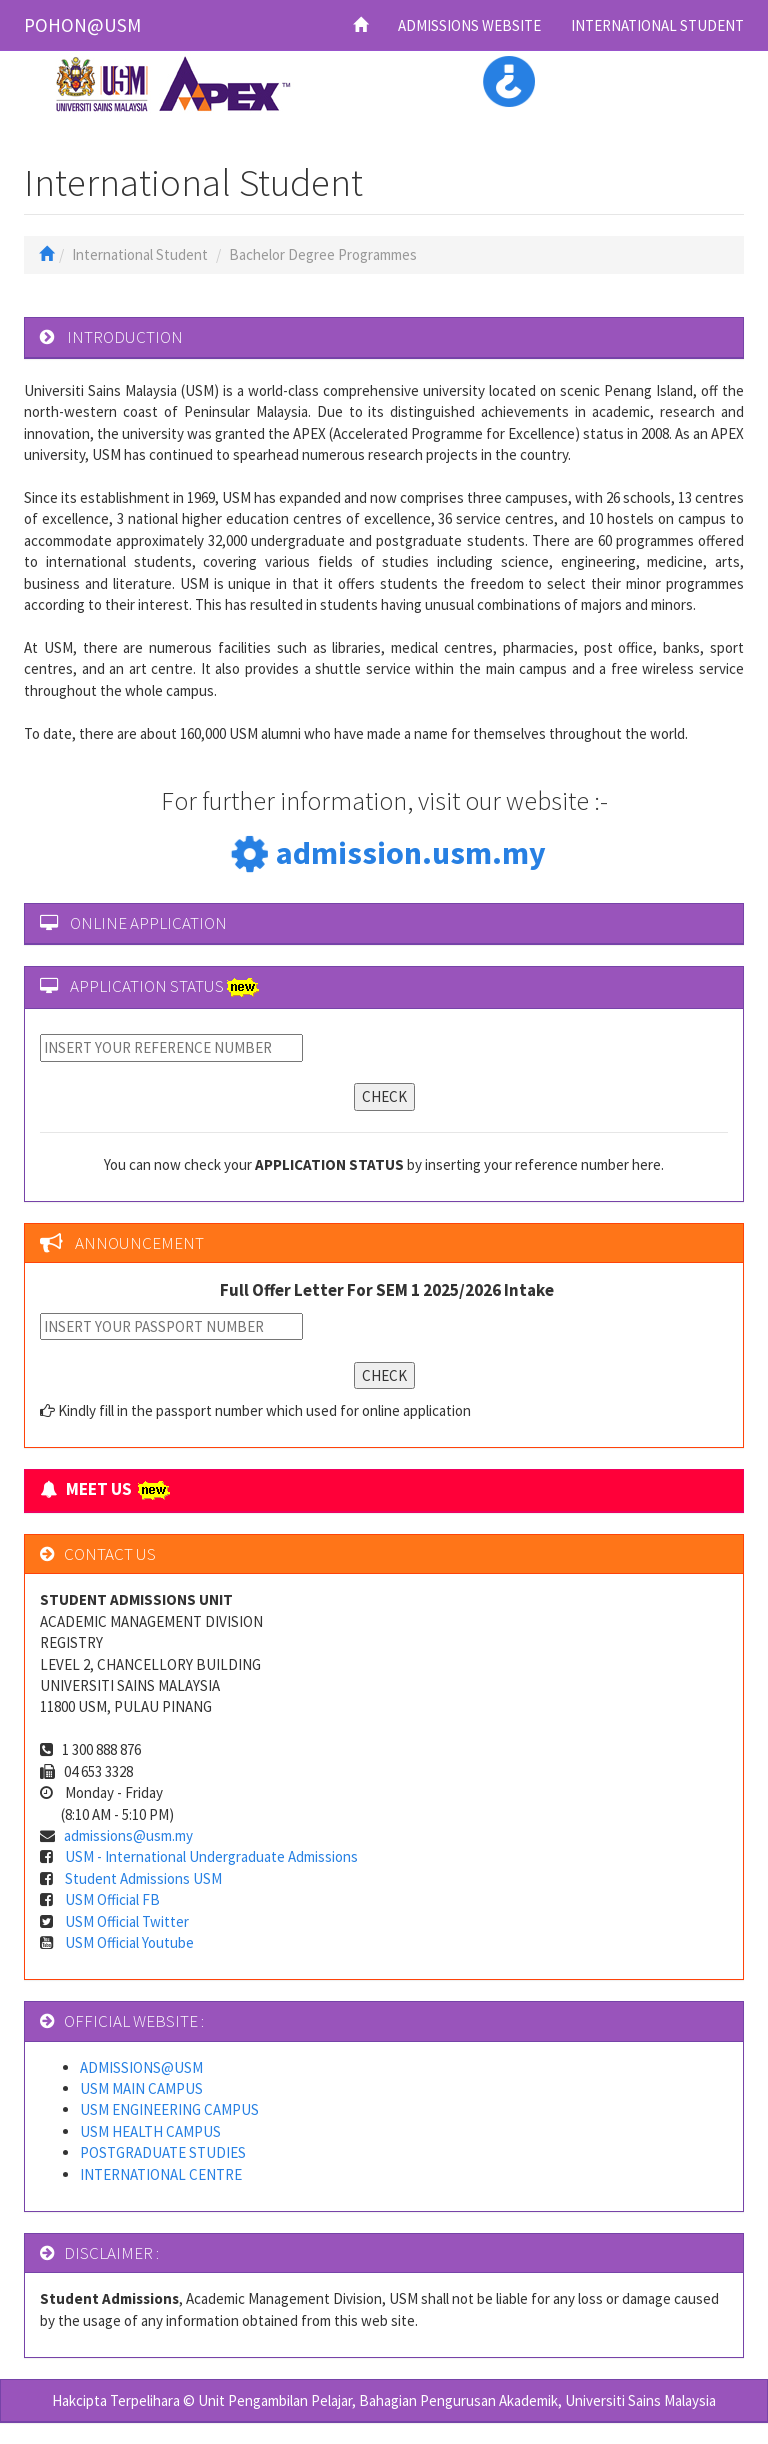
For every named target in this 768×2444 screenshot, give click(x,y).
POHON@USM (82, 25)
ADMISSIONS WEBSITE (469, 25)
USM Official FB (112, 1899)
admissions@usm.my (128, 1835)
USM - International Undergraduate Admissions (211, 1856)
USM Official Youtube (129, 1942)
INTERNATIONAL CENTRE (161, 2174)
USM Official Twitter (127, 1921)
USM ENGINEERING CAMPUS (169, 2109)
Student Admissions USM (143, 1878)
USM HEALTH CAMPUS (150, 2131)
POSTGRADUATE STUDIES (163, 2152)
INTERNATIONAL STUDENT (657, 25)
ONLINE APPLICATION (148, 923)
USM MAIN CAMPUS (141, 2088)
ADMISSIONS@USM (141, 2067)
